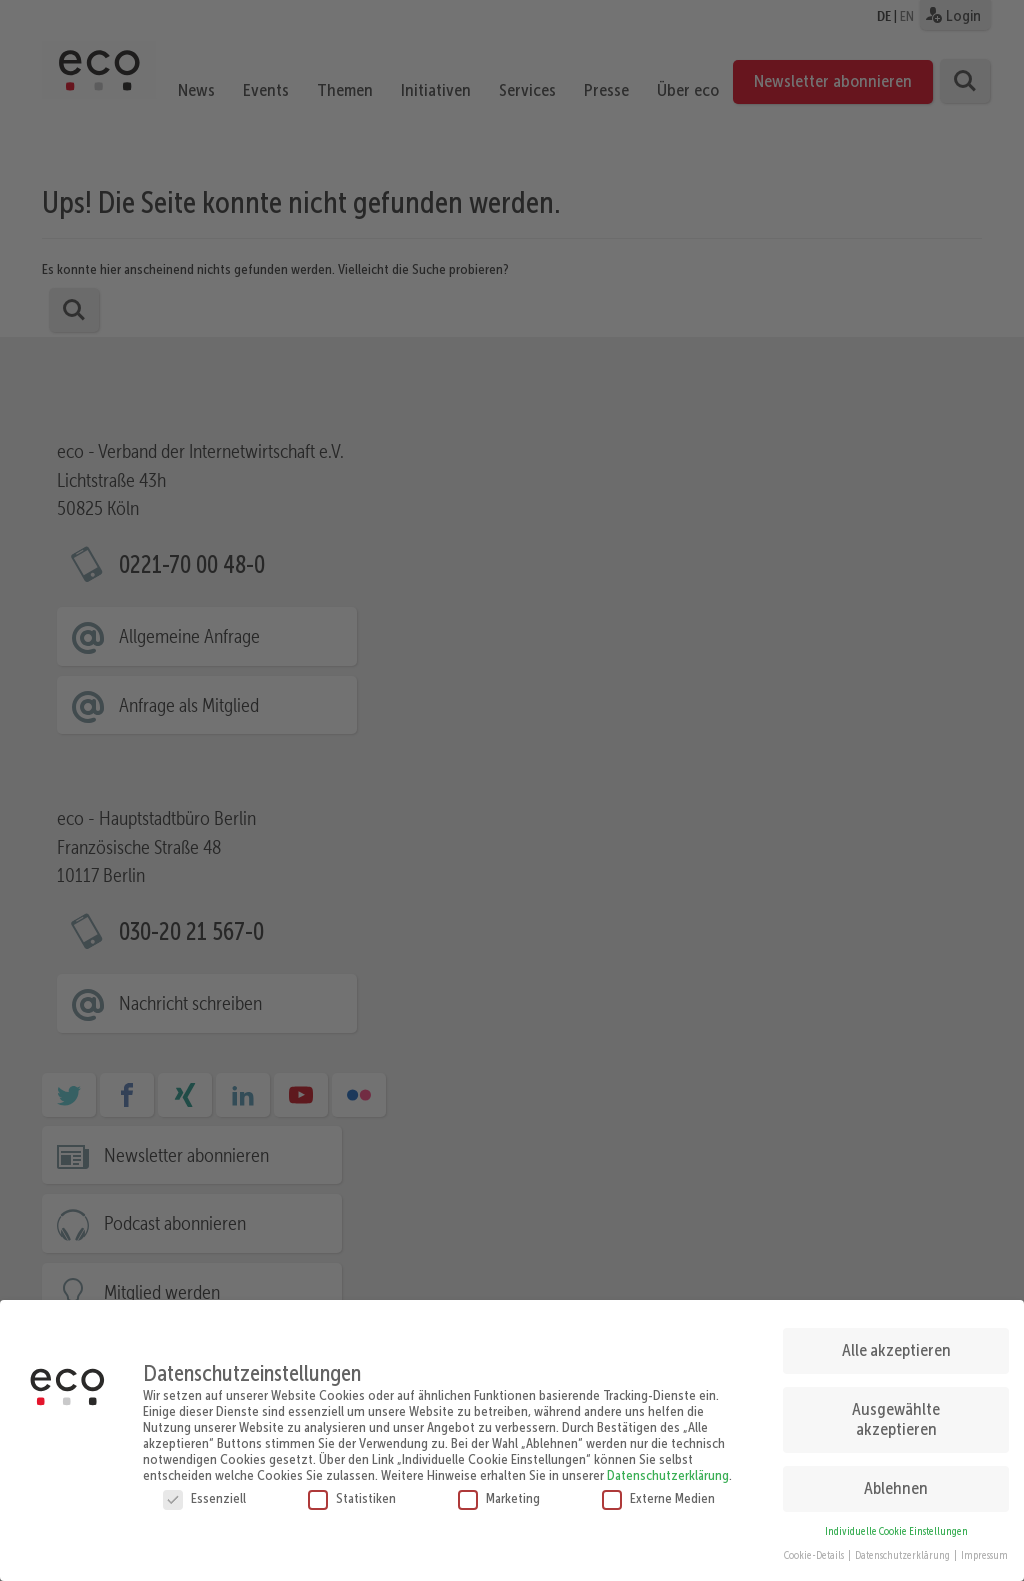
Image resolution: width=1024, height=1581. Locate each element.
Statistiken (352, 1488)
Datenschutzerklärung (668, 1465)
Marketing (499, 1488)
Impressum (984, 1546)
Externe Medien (658, 1488)
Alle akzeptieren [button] (896, 1341)
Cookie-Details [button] (815, 1546)
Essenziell (204, 1488)
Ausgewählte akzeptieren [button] (896, 1410)
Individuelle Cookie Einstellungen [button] (896, 1521)
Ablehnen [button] (896, 1478)
